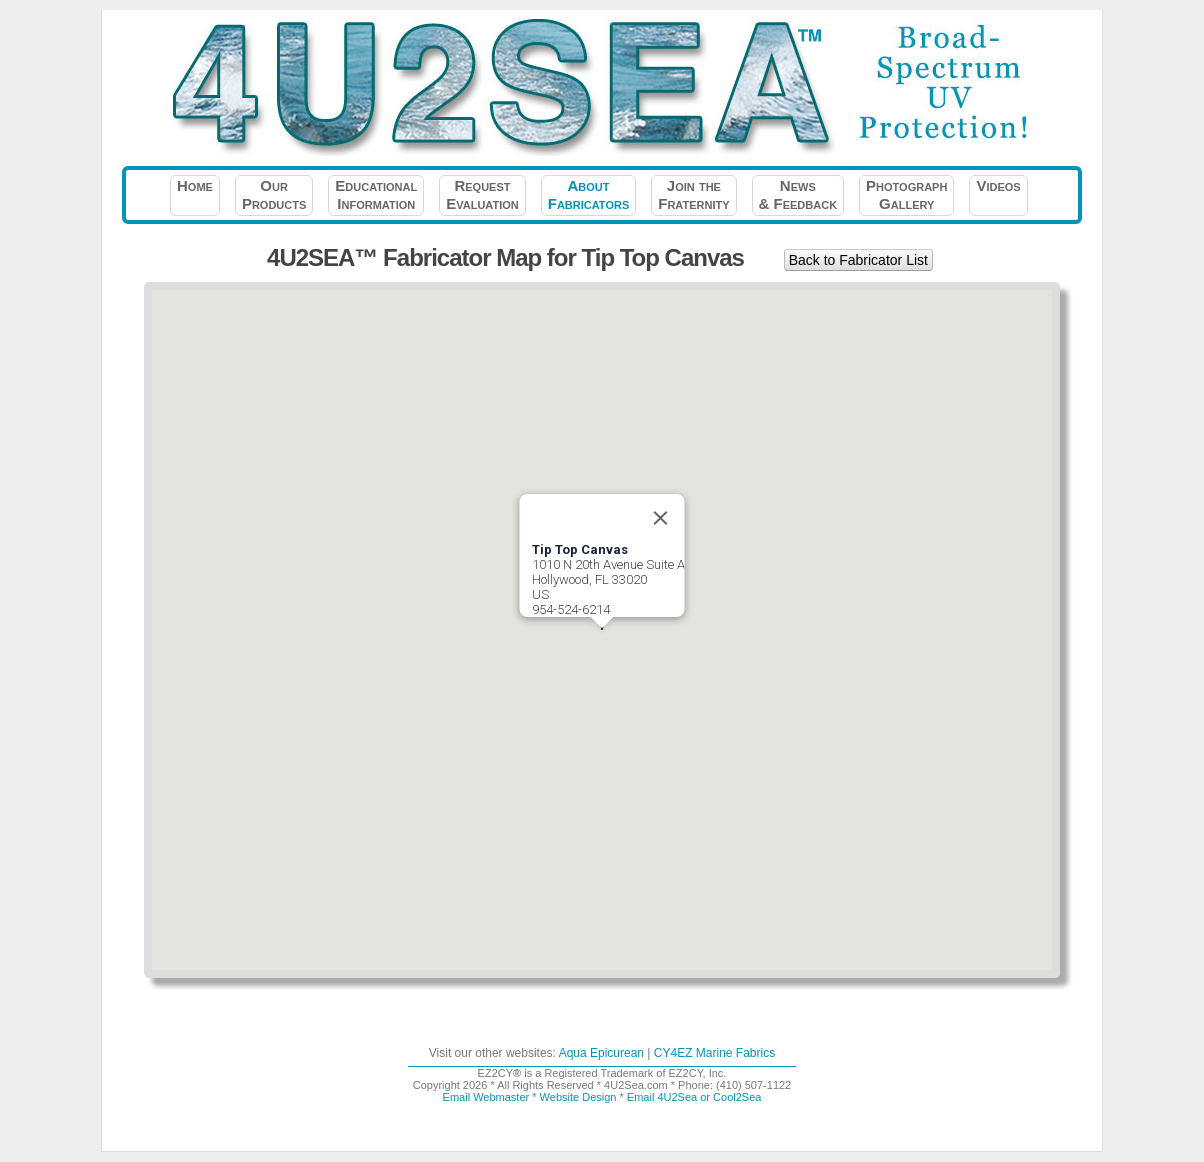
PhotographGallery (906, 194)
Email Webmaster (486, 1097)
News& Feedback (798, 194)
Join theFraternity (693, 194)
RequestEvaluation (482, 194)
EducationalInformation (376, 194)
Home (195, 194)
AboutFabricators (588, 194)
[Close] (661, 518)
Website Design (578, 1097)
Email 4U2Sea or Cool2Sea (694, 1097)
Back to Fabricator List (858, 260)
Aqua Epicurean (601, 1053)
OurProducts (274, 194)
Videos (998, 194)
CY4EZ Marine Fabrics (714, 1053)
